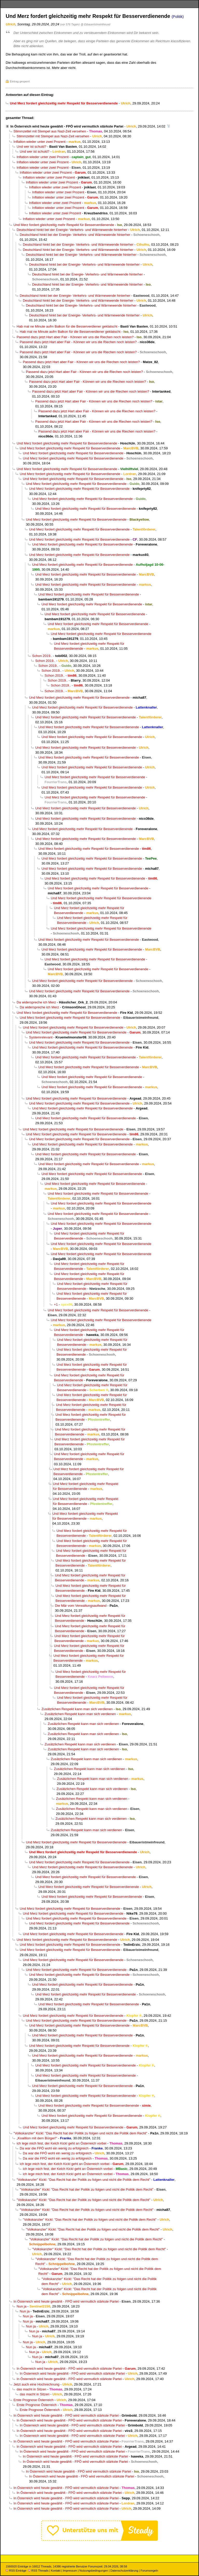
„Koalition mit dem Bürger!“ (37, 2138)
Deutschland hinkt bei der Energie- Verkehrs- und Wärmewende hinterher (72, 230)
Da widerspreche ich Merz (36, 1002)
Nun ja (21, 2306)
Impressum (70, 2570)
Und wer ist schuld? (31, 146)
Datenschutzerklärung (124, 2570)
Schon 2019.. (42, 656)
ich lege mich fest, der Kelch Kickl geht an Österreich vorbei (61, 2143)
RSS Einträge (16, 2570)
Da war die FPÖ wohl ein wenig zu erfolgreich (54, 2148)
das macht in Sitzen (31, 2389)
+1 (56, 1304)
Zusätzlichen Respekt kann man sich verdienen (77, 1709)
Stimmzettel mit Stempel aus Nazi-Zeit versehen (49, 131)
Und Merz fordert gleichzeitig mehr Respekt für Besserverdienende (63, 225)
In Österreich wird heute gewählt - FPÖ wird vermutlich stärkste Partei (66, 126)
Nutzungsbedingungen (93, 2570)
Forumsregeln (149, 2570)
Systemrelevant (40, 1037)
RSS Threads (38, 2570)
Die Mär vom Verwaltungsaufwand (80, 1606)
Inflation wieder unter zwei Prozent (39, 142)
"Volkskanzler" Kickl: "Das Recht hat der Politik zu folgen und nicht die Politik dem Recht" (80, 2133)
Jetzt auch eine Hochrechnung (36, 2384)
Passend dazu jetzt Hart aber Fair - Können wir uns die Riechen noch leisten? (75, 337)
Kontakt (55, 2570)
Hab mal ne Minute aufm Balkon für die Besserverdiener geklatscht (67, 326)
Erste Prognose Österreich (33, 2400)
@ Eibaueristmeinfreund (95, 24)
